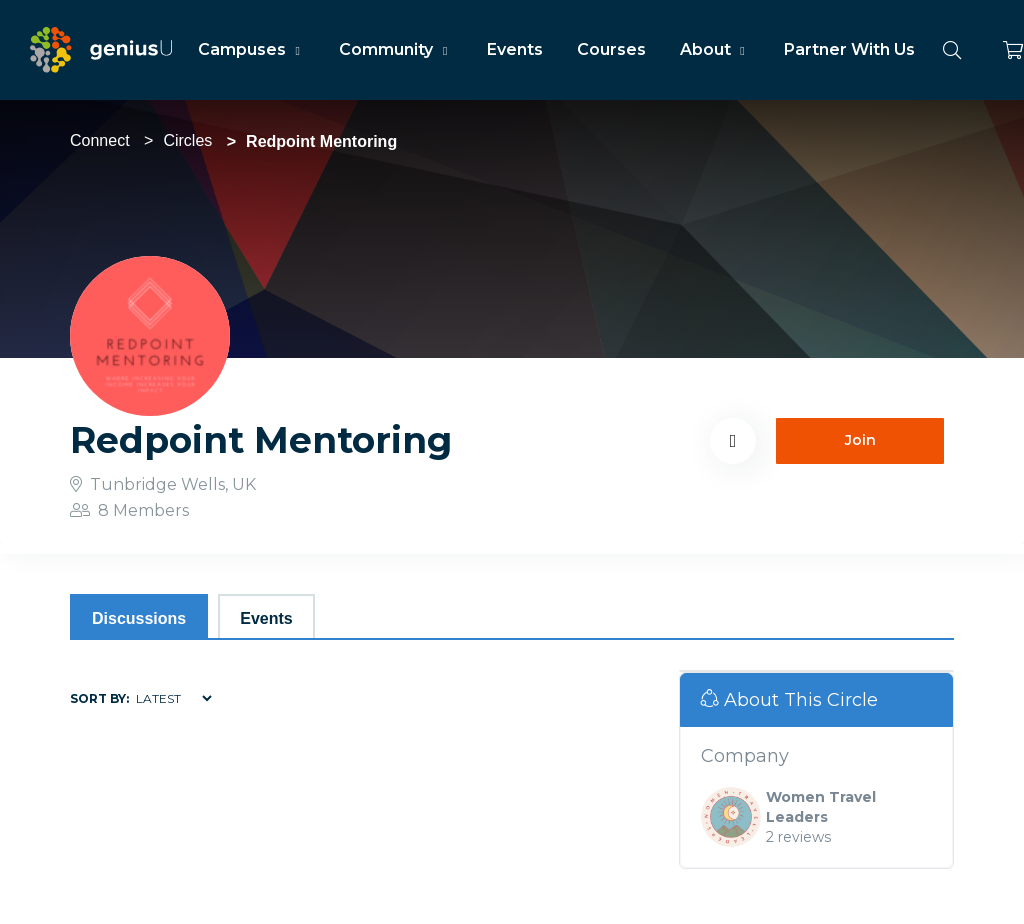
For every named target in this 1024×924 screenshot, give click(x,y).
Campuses (251, 49)
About (715, 49)
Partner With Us (849, 49)
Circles (187, 140)
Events (515, 49)
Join (860, 440)
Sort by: (99, 698)
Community (395, 49)
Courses (611, 49)
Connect (100, 140)
